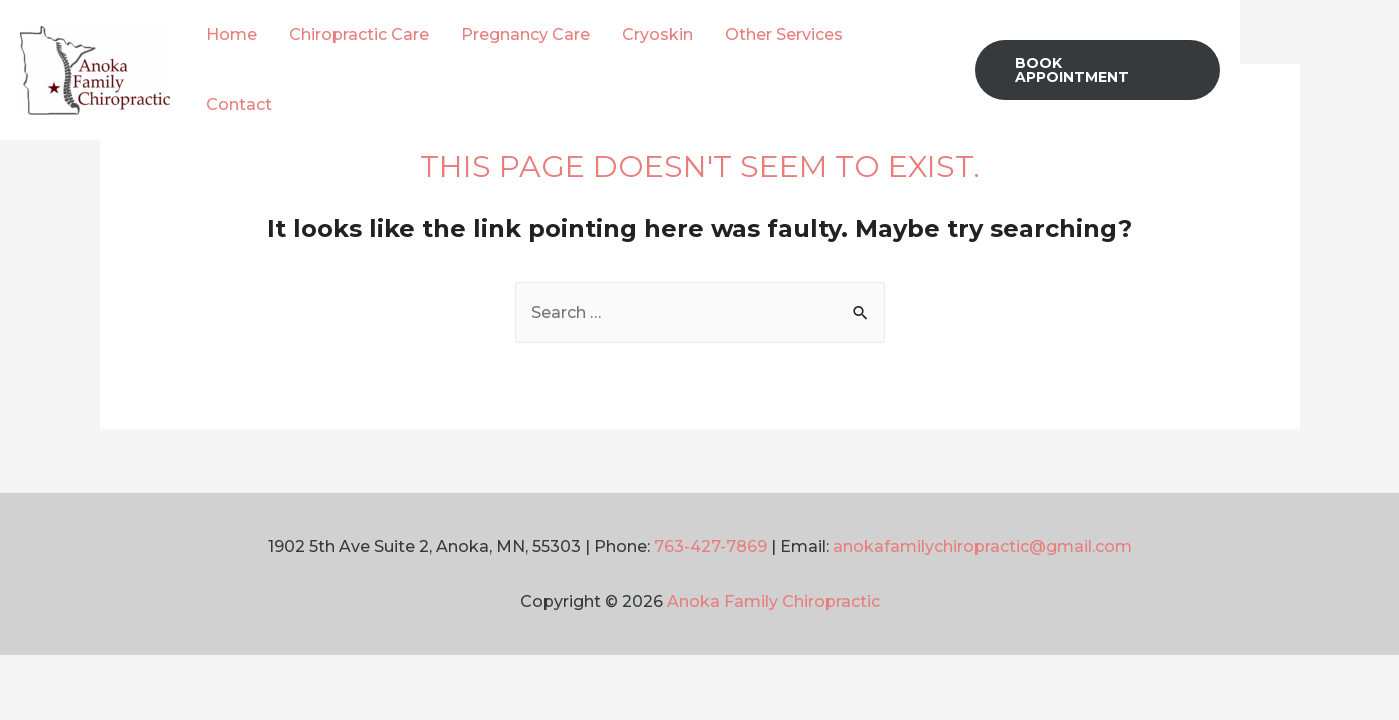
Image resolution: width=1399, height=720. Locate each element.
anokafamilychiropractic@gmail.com (982, 546)
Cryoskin (657, 34)
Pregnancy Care (525, 34)
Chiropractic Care (359, 34)
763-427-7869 (710, 546)
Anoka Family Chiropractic (773, 601)
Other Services (784, 34)
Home (231, 34)
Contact (239, 104)
